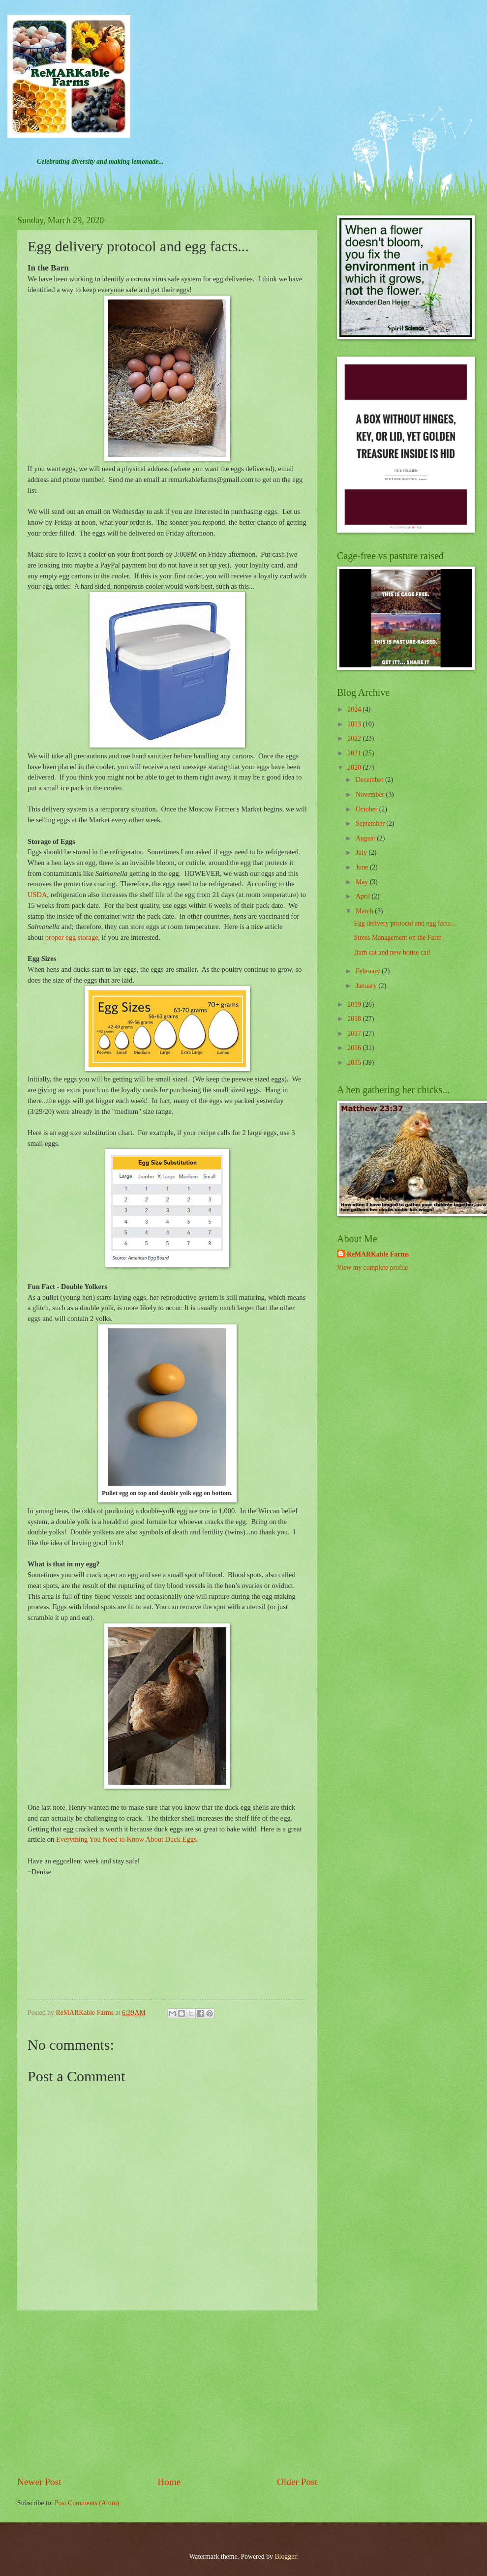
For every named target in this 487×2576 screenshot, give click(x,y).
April (364, 896)
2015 (355, 1062)
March (365, 911)
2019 (355, 1004)
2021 (355, 753)
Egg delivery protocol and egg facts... (405, 923)
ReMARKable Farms (378, 1254)
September (371, 823)
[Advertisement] (167, 2393)
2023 (355, 724)
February (369, 971)
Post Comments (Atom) (87, 2503)
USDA (37, 895)
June (363, 867)
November (371, 794)
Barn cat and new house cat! (392, 952)
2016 (355, 1047)
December (370, 779)
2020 (355, 767)
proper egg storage (71, 937)
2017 (355, 1033)
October (367, 809)
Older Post (297, 2482)
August (366, 838)
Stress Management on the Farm (398, 937)
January (367, 985)
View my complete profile (372, 1267)
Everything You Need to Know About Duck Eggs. (127, 1839)
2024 (355, 709)
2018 (355, 1018)
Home (169, 2482)
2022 (355, 738)
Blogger (285, 2556)
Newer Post (39, 2482)
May (363, 882)
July (362, 852)
